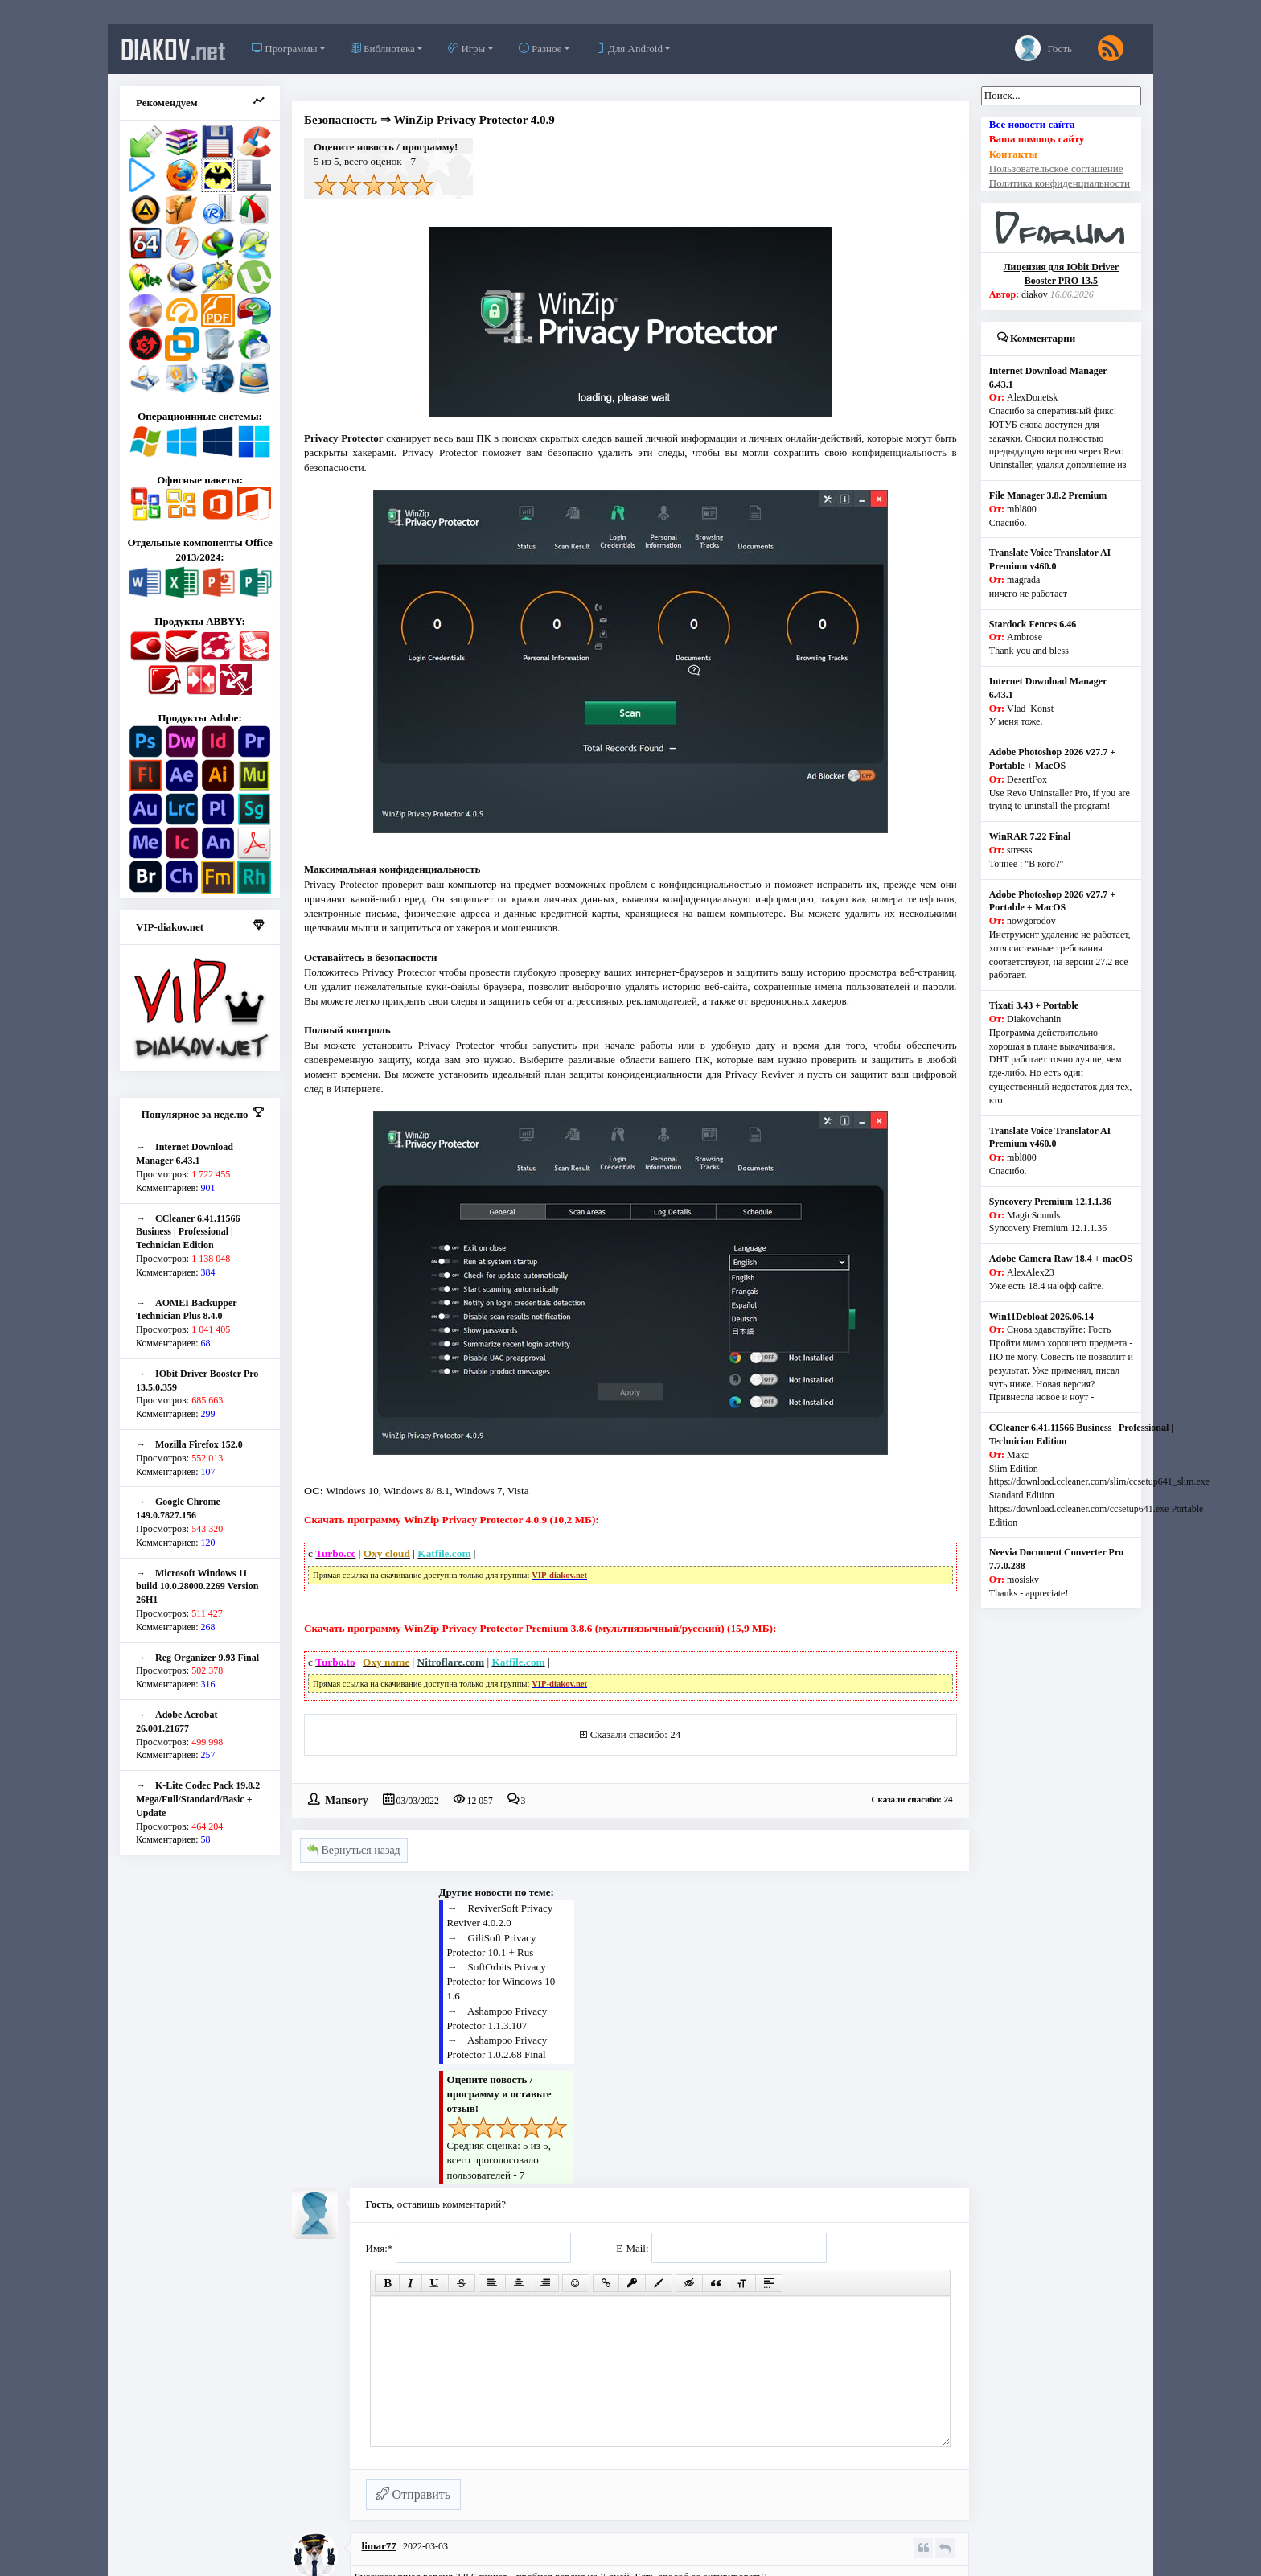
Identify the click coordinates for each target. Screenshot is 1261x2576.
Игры (466, 49)
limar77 (379, 2546)
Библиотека (383, 49)
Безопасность (340, 119)
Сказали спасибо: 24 (635, 1734)
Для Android (629, 49)
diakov (173, 49)
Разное (540, 49)
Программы (284, 49)
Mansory (346, 1799)
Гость (1043, 48)
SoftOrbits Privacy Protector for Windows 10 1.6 (501, 1981)
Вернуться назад (353, 1850)
